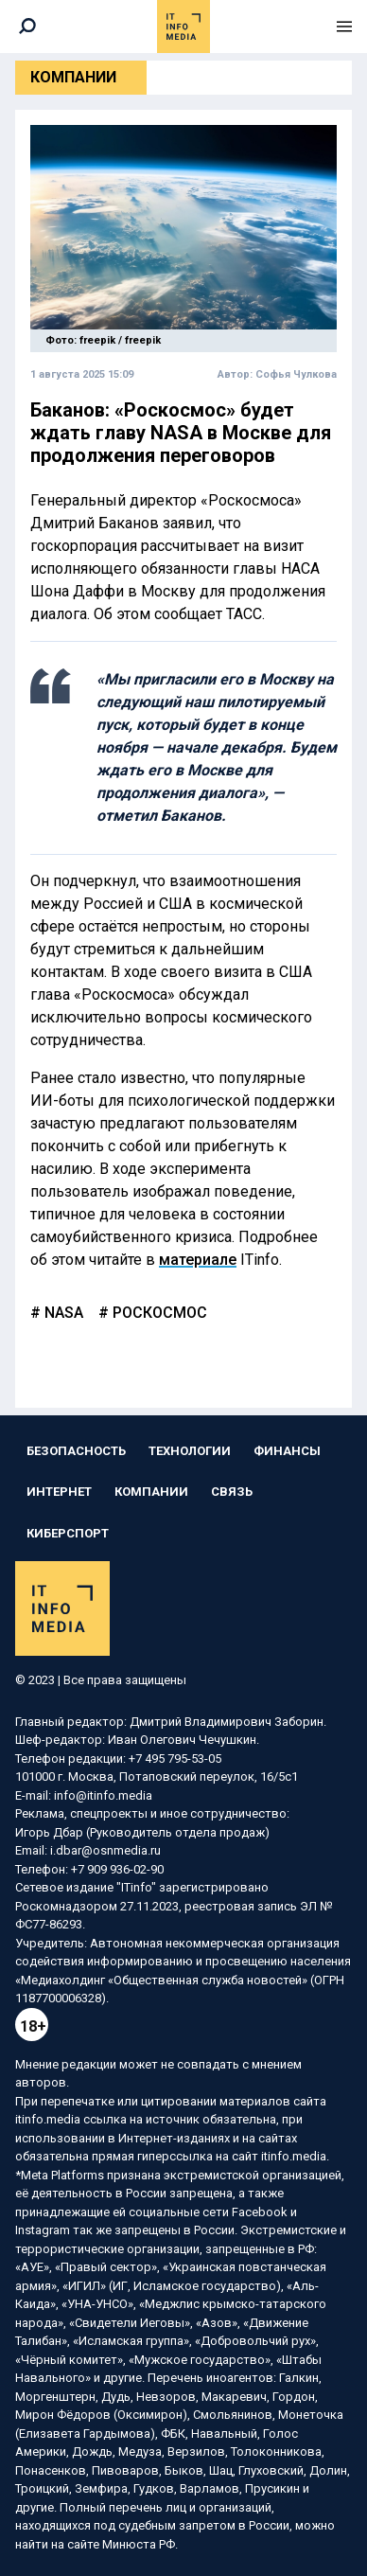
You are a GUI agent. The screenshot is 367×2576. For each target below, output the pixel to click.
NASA (62, 1313)
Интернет (59, 1491)
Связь (232, 1491)
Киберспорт (67, 1533)
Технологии (190, 1451)
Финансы (287, 1451)
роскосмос (158, 1313)
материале (197, 1260)
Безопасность (76, 1451)
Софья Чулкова (296, 374)
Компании (73, 77)
